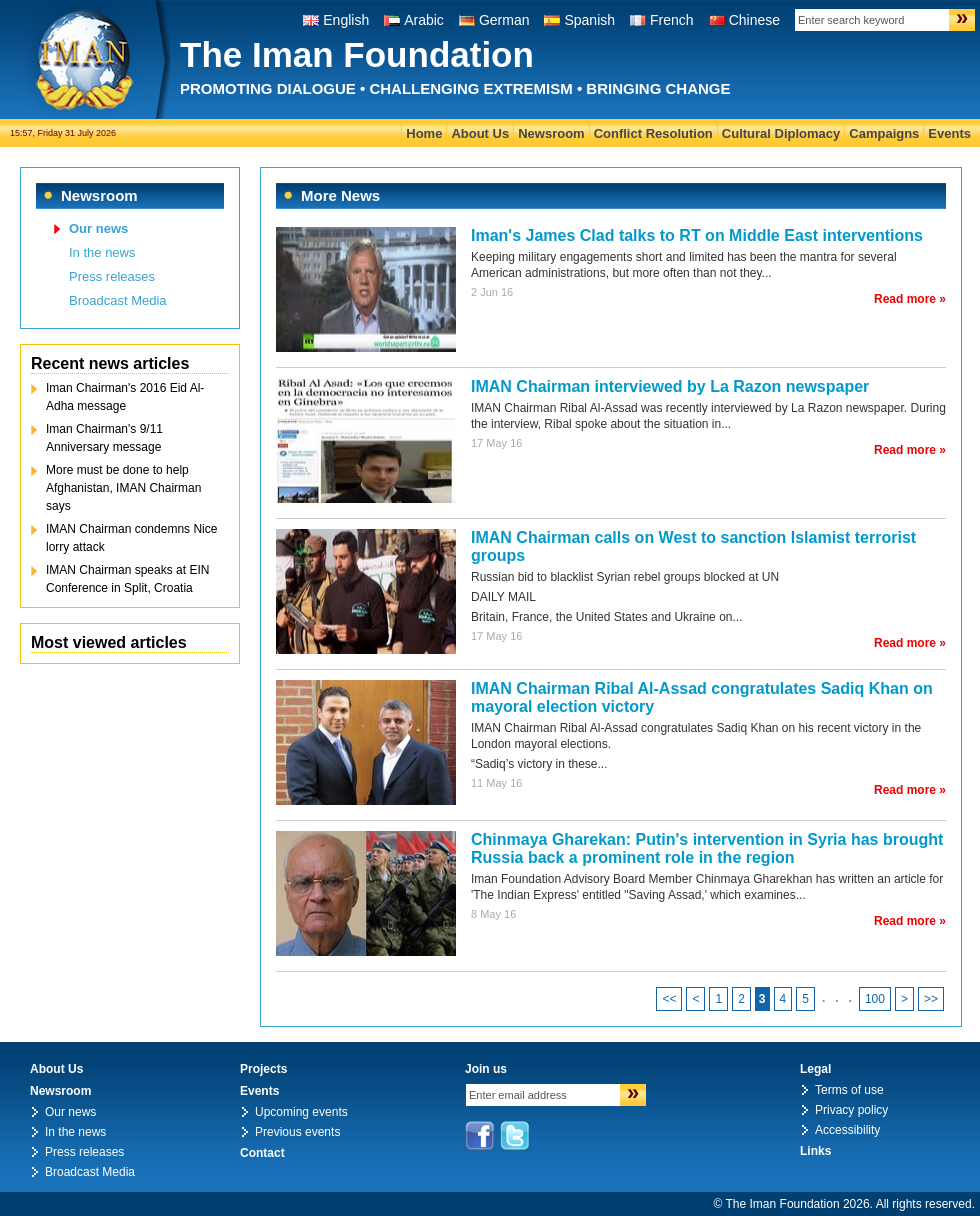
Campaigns (884, 133)
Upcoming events (301, 1112)
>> (931, 999)
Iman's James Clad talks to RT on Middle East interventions (697, 235)
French (672, 20)
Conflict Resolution (653, 133)
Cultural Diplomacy (781, 133)
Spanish (589, 20)
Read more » (910, 299)
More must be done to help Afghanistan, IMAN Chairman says (123, 488)
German (504, 20)
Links (815, 1151)
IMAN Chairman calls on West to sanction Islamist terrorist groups (693, 546)
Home (424, 133)
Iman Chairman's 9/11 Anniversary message (104, 438)
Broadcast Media (118, 300)
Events (949, 133)
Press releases (112, 276)
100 (875, 999)
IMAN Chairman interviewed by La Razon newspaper (670, 386)
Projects (263, 1069)
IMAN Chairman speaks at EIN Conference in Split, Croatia (127, 579)
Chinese (754, 20)
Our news (98, 228)
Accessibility (847, 1130)
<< (669, 999)
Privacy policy (851, 1110)
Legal (815, 1069)
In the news (102, 252)
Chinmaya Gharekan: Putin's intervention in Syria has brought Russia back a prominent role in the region (707, 848)
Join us (486, 1069)
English (346, 20)
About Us (480, 133)
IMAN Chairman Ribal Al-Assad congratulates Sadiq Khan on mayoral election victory (702, 697)
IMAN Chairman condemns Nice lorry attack (131, 538)
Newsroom (551, 133)
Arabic (424, 20)
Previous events (297, 1132)
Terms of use (849, 1090)
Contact (262, 1153)
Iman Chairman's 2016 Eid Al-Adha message (125, 397)
